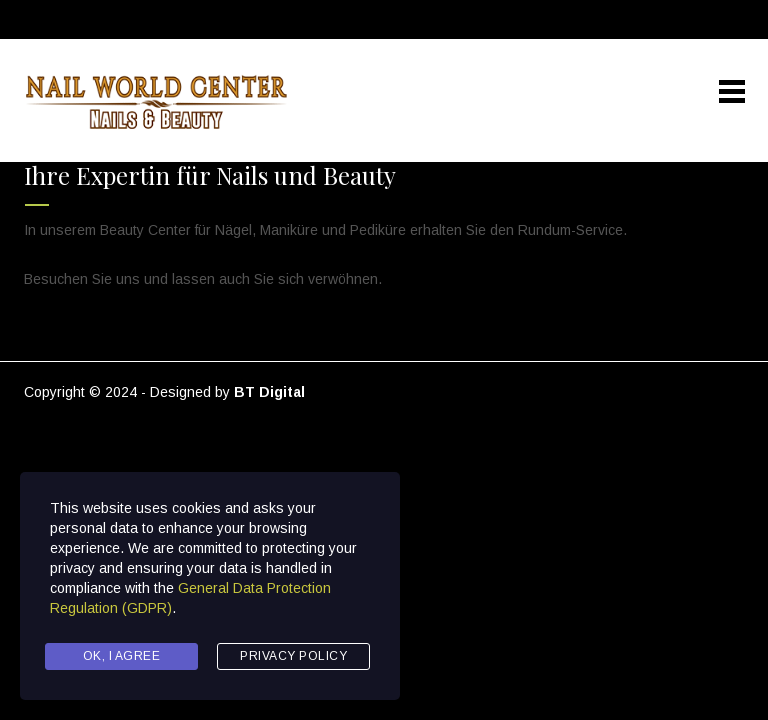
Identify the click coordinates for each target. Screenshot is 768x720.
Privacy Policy (293, 656)
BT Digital (269, 392)
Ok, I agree (122, 656)
